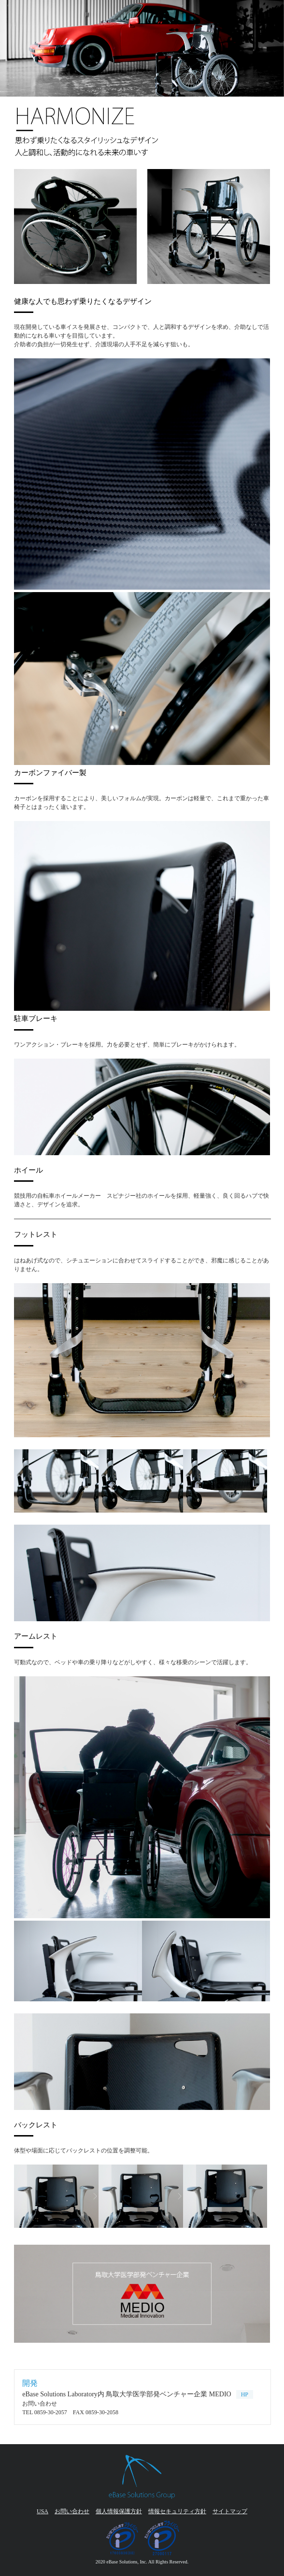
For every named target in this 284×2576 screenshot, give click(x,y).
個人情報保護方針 (119, 2511)
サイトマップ (230, 2511)
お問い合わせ (72, 2511)
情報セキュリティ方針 (177, 2511)
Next (7, 48)
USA (42, 2511)
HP (244, 2394)
